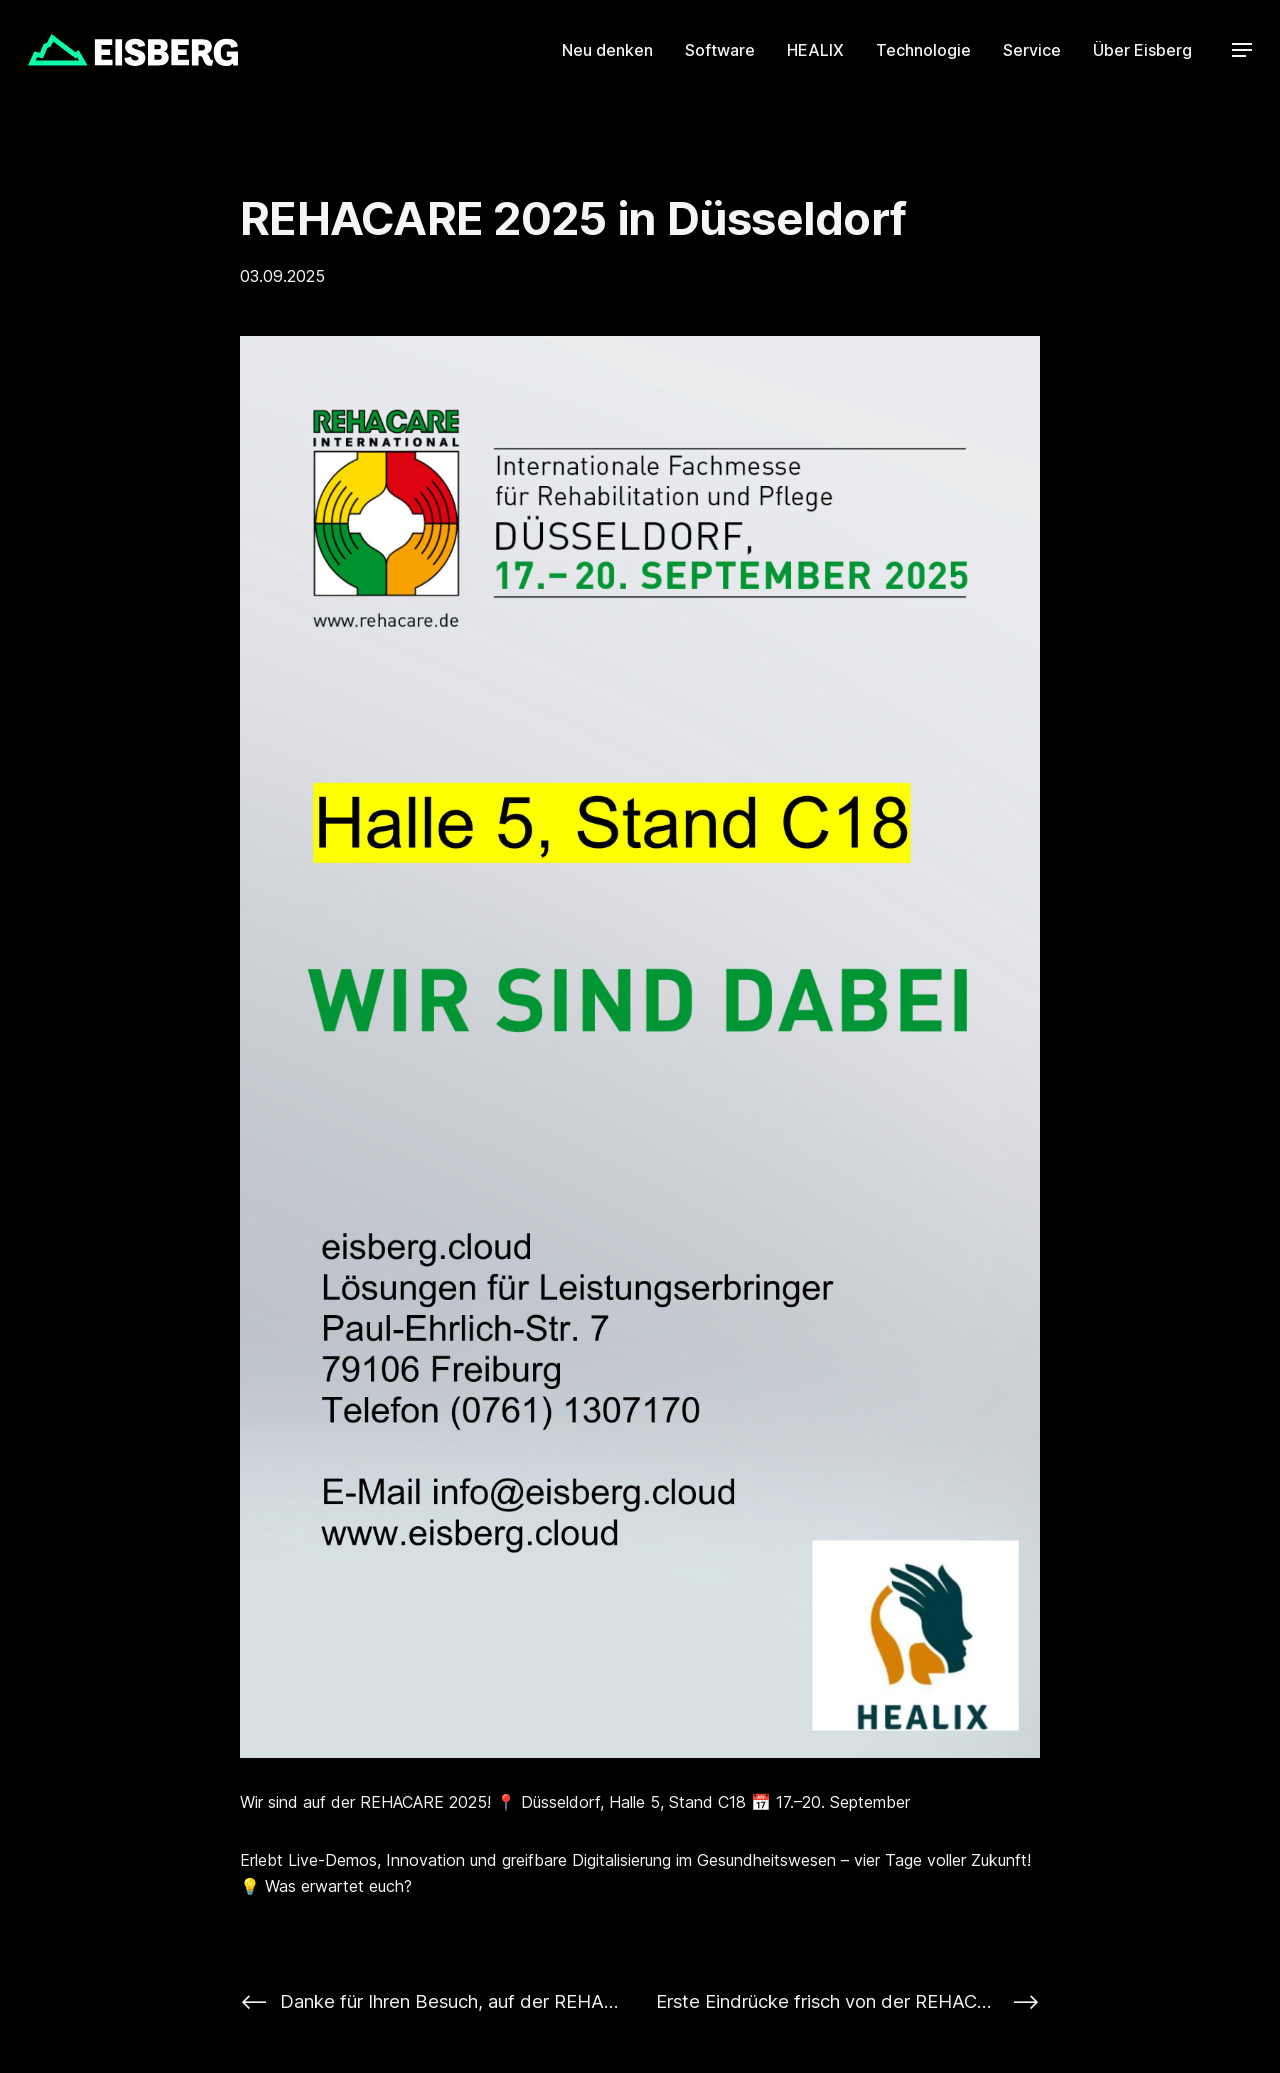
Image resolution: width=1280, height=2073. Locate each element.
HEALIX (815, 50)
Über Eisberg (1142, 50)
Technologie (923, 50)
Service (1032, 50)
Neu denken (607, 50)
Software (720, 50)
